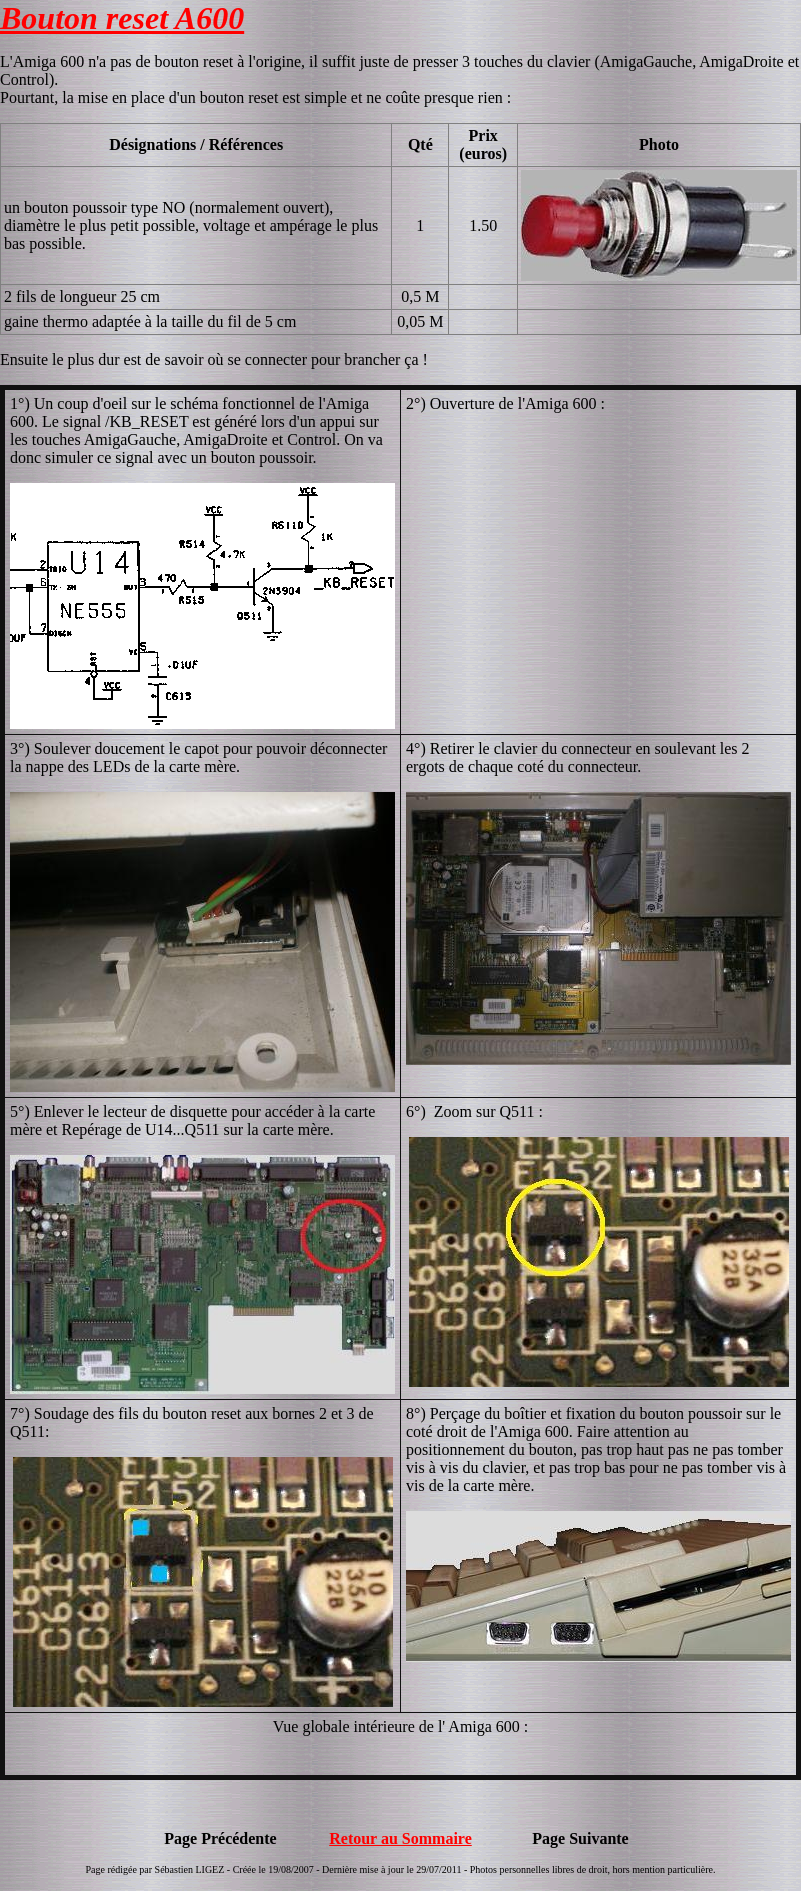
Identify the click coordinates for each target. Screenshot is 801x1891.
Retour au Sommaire (400, 1838)
